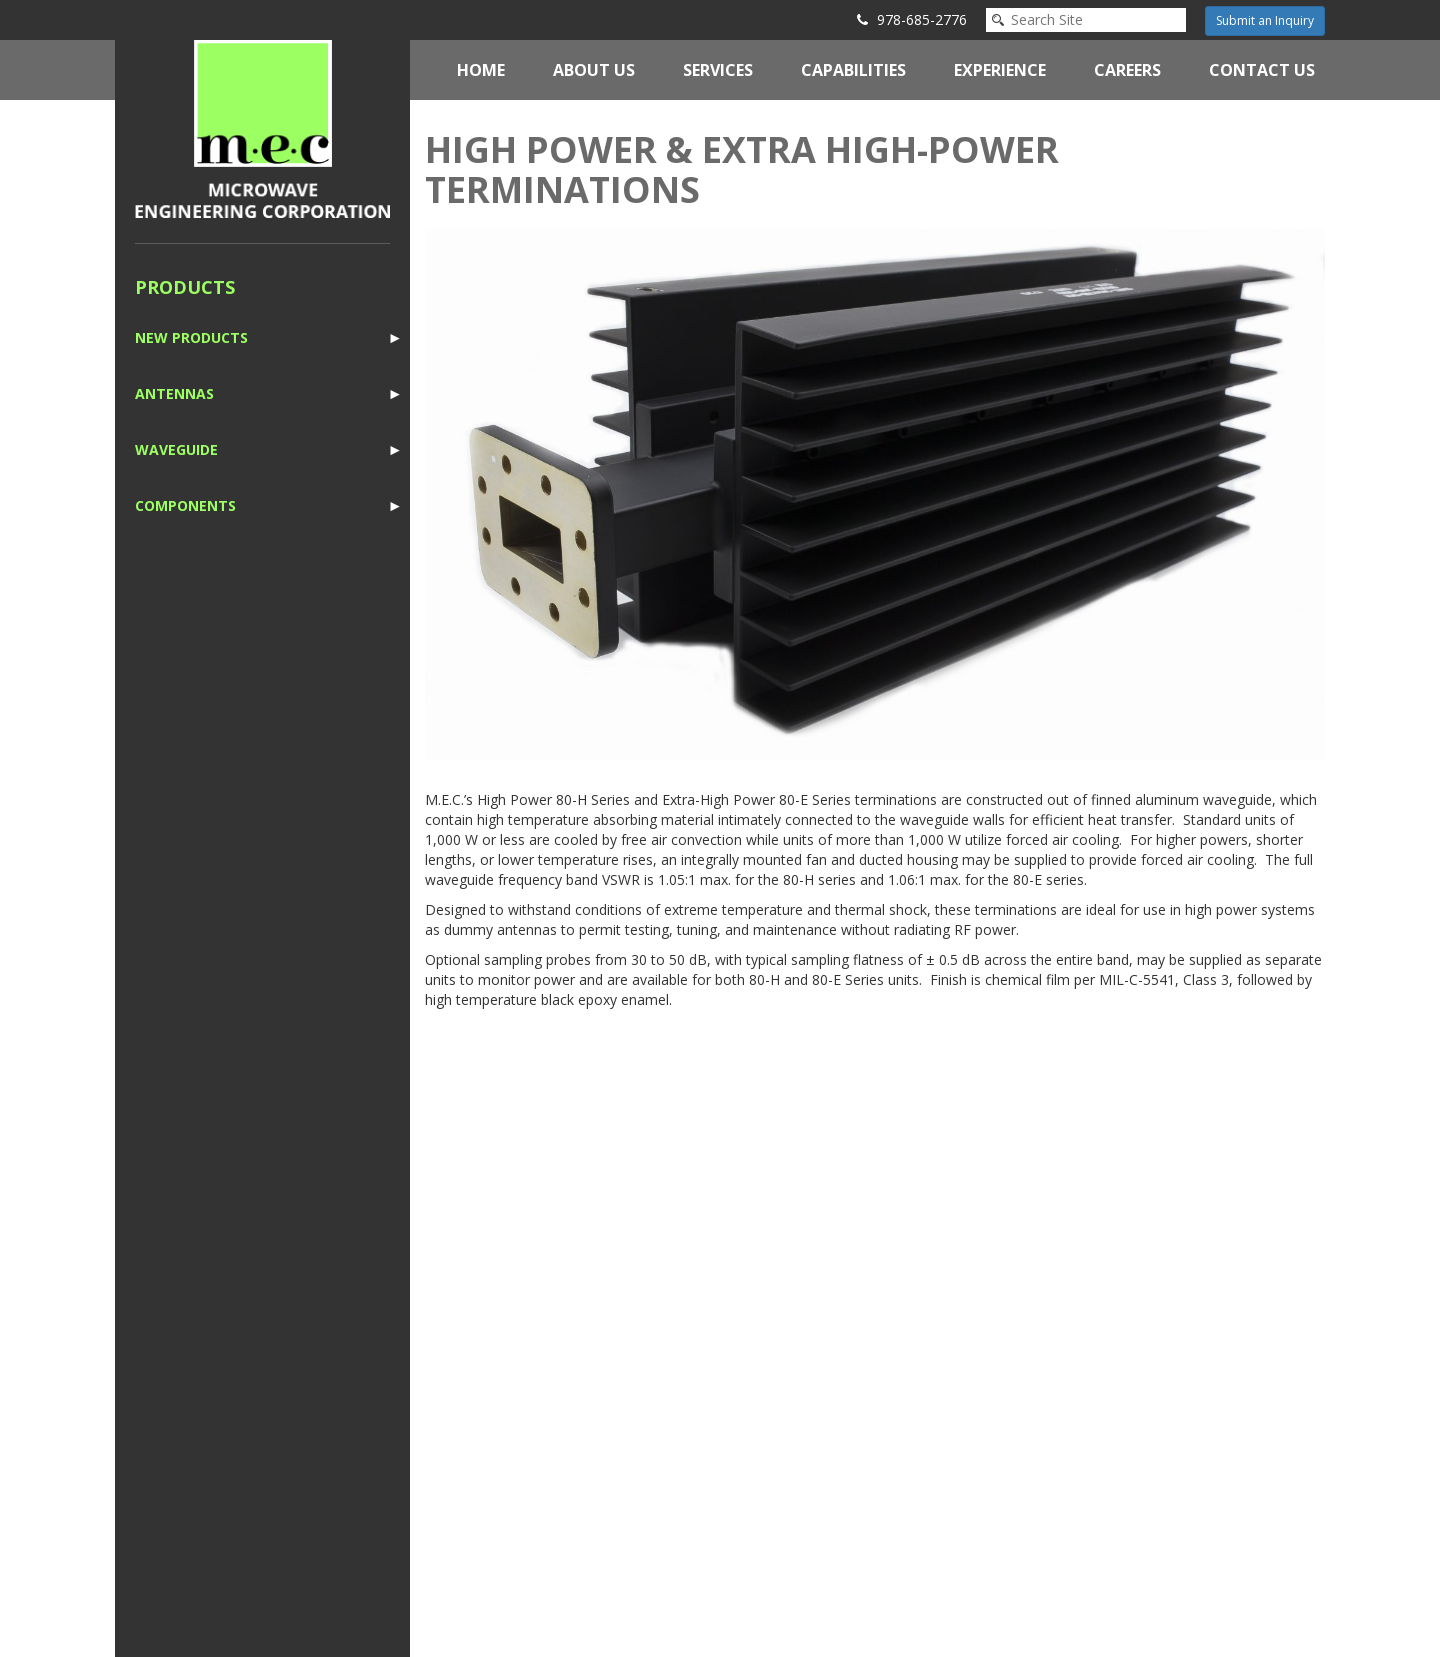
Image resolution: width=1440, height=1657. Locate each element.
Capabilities (853, 70)
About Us (594, 70)
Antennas (174, 393)
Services (718, 70)
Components (185, 505)
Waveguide (176, 449)
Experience (1000, 70)
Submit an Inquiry (1265, 20)
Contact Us (1262, 70)
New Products (191, 337)
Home (481, 70)
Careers (1127, 70)
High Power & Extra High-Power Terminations (742, 169)
